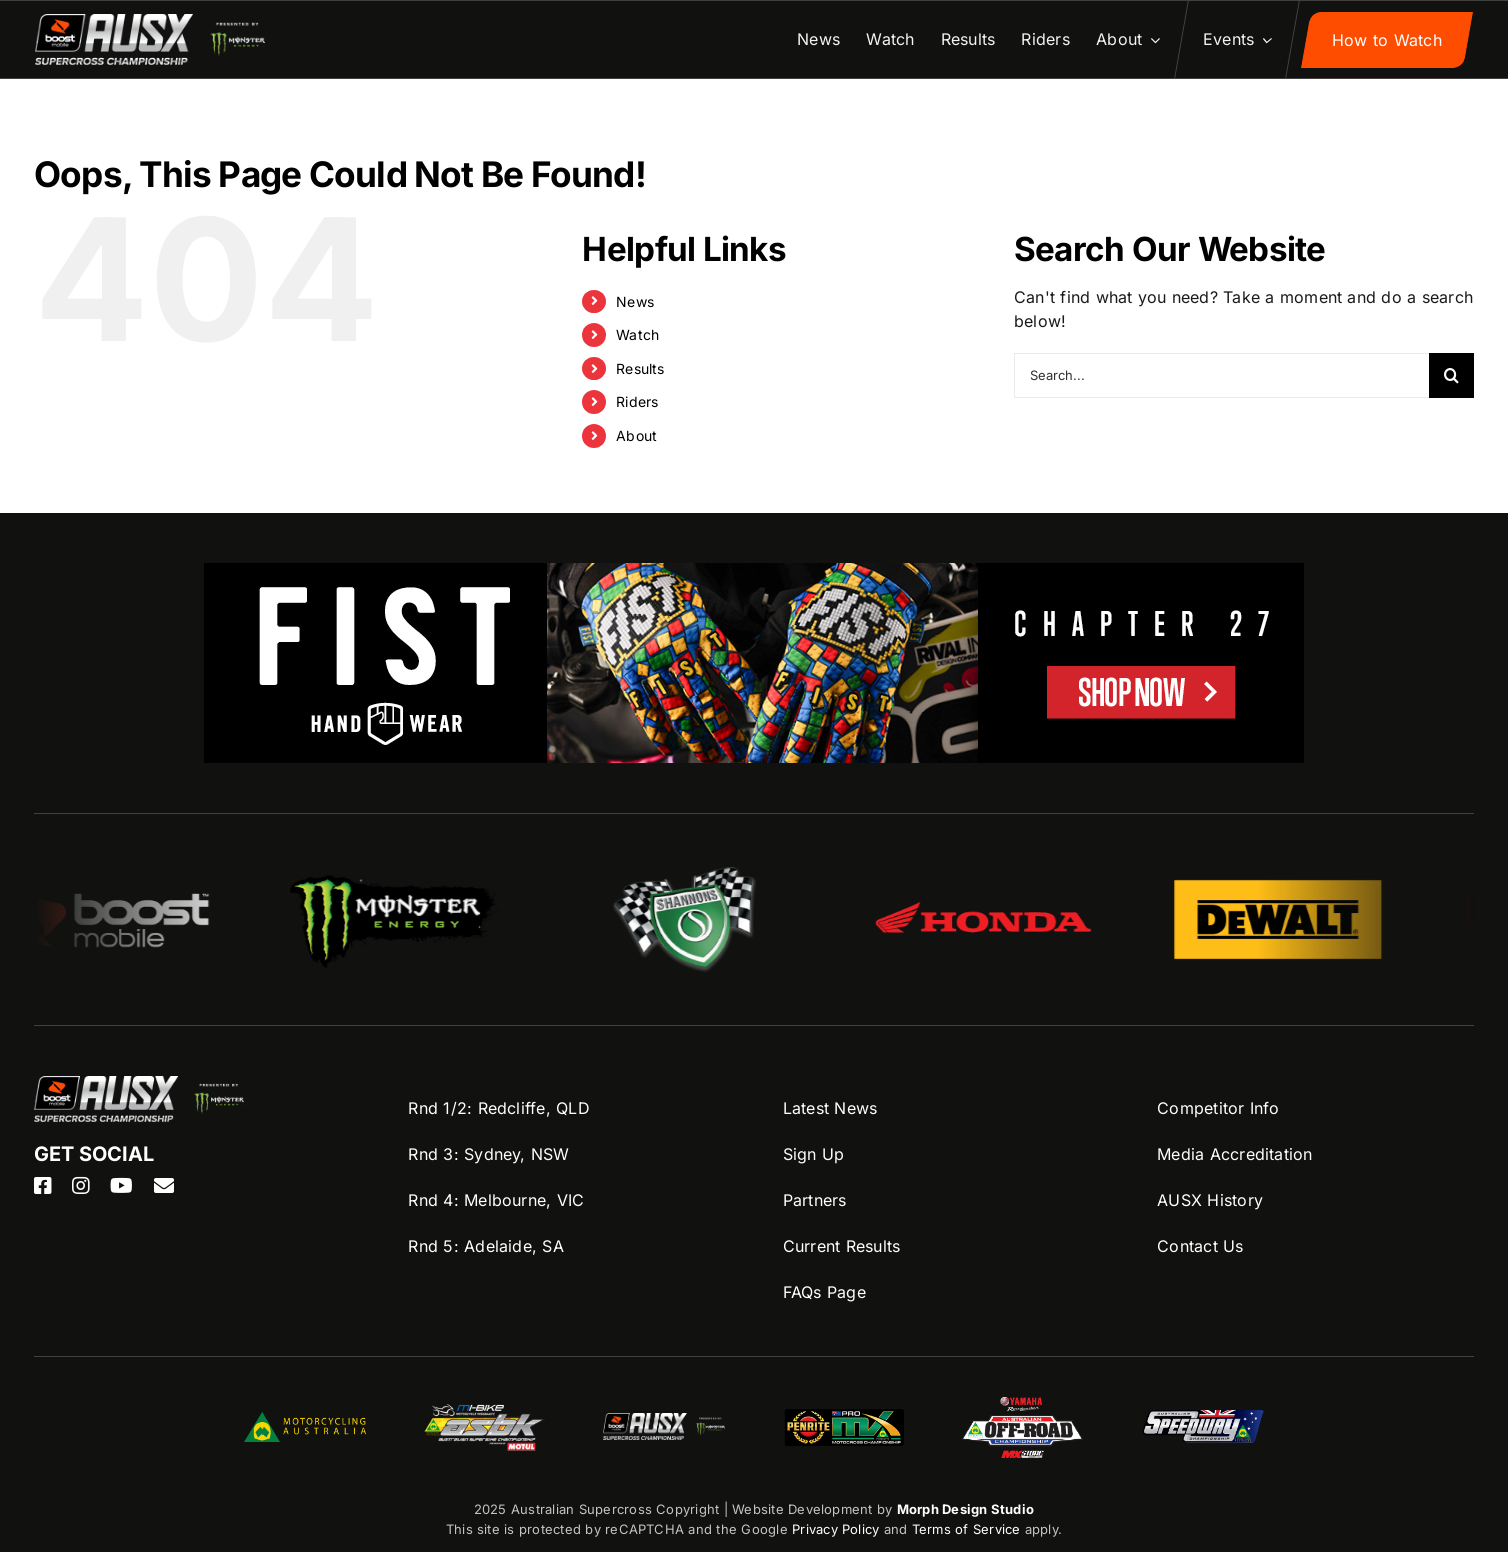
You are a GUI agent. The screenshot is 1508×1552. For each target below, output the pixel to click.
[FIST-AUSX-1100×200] (754, 575)
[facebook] (43, 1186)
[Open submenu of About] (1151, 40)
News (635, 301)
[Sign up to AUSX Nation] (1387, 40)
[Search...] (1221, 375)
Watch (637, 334)
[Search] (1451, 375)
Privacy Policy (835, 1529)
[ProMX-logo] (844, 1411)
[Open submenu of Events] (1263, 40)
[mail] (164, 1186)
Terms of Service (968, 1529)
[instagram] (81, 1186)
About (636, 435)
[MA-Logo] (305, 1420)
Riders (637, 401)
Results (640, 368)
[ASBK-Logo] (484, 1412)
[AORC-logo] (1023, 1405)
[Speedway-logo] (1203, 1418)
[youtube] (121, 1186)
